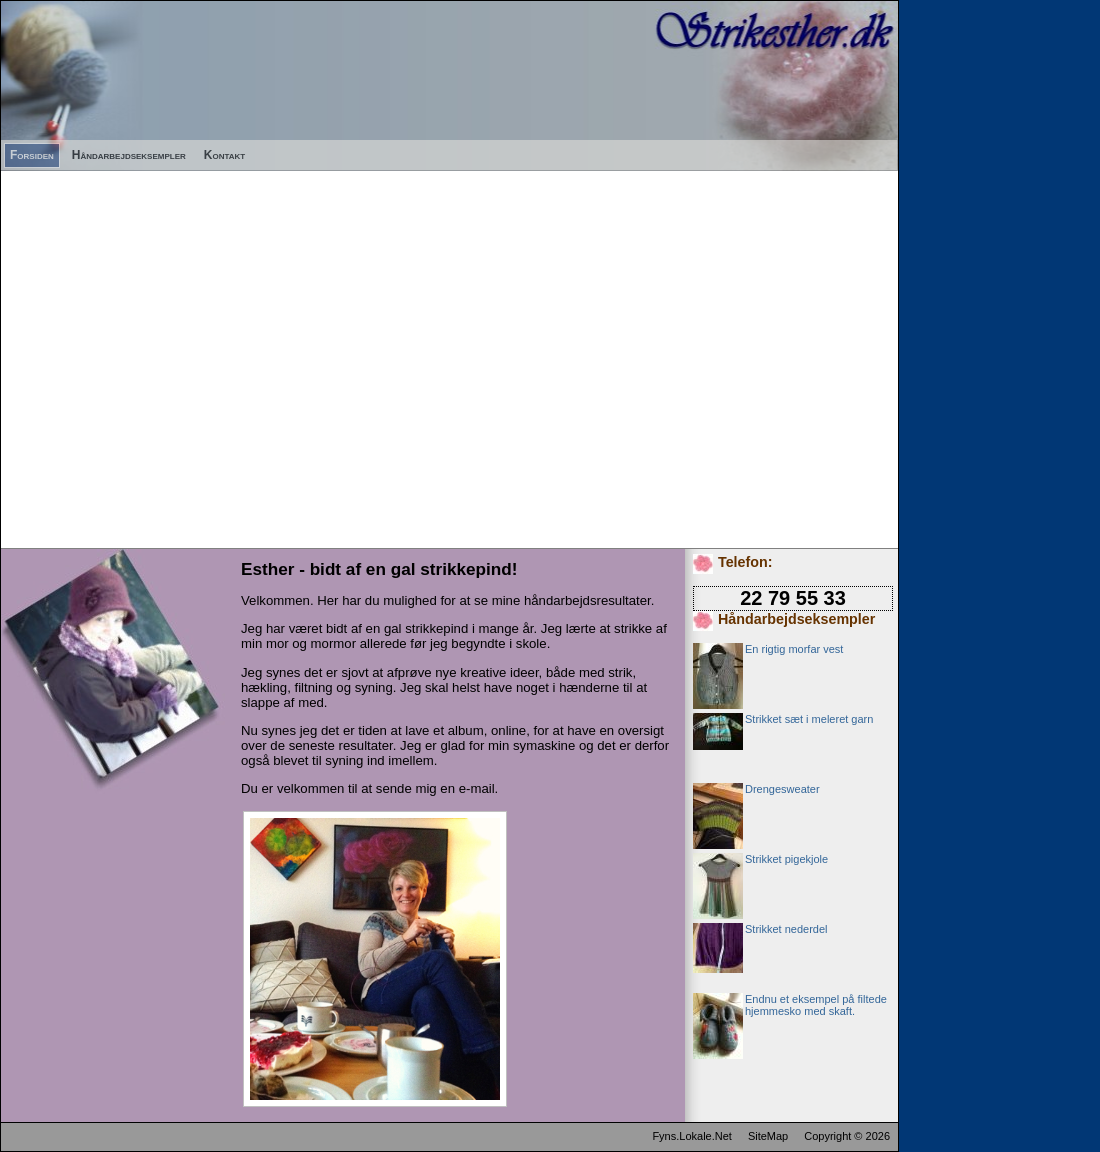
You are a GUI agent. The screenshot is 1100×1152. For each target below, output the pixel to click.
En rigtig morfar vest (794, 649)
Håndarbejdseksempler (129, 155)
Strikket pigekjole (786, 859)
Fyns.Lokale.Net (691, 1136)
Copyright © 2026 (847, 1136)
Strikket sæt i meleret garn (809, 719)
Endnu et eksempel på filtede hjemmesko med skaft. (816, 1005)
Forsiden (32, 155)
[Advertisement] (187, 358)
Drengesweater (782, 789)
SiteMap (768, 1136)
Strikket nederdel (786, 929)
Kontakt (224, 155)
